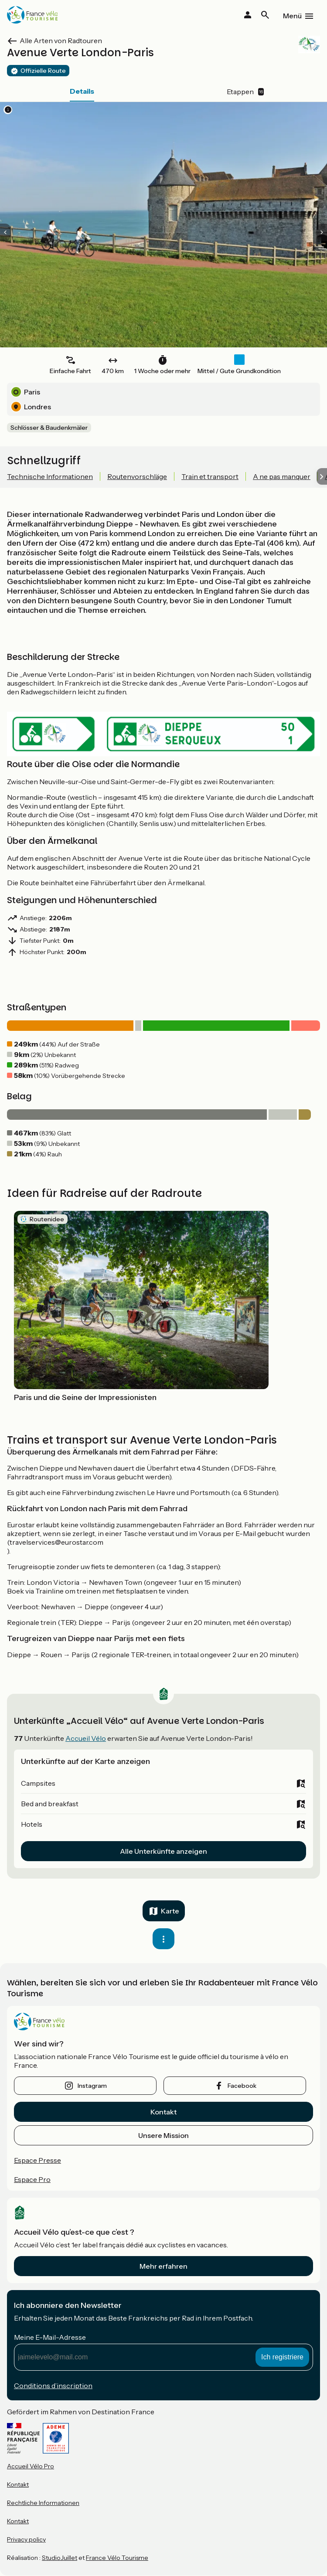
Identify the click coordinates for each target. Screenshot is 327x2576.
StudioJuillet (59, 2558)
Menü (292, 15)
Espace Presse (37, 2160)
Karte (170, 1911)
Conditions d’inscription (53, 2385)
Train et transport (209, 476)
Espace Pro (32, 2179)
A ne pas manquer (281, 476)
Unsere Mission (163, 2135)
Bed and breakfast (49, 1803)
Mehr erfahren (163, 2266)
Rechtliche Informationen (43, 2503)
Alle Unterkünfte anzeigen (163, 1851)
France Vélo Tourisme (117, 2558)
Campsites (38, 1783)
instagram (92, 2086)
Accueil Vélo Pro (30, 2466)
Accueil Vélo (85, 1738)
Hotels (31, 1824)
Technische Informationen (50, 476)
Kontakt (163, 2111)
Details (82, 91)
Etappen (245, 91)
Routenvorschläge (137, 476)
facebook (242, 2086)
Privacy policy (26, 2539)
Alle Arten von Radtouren (61, 40)
